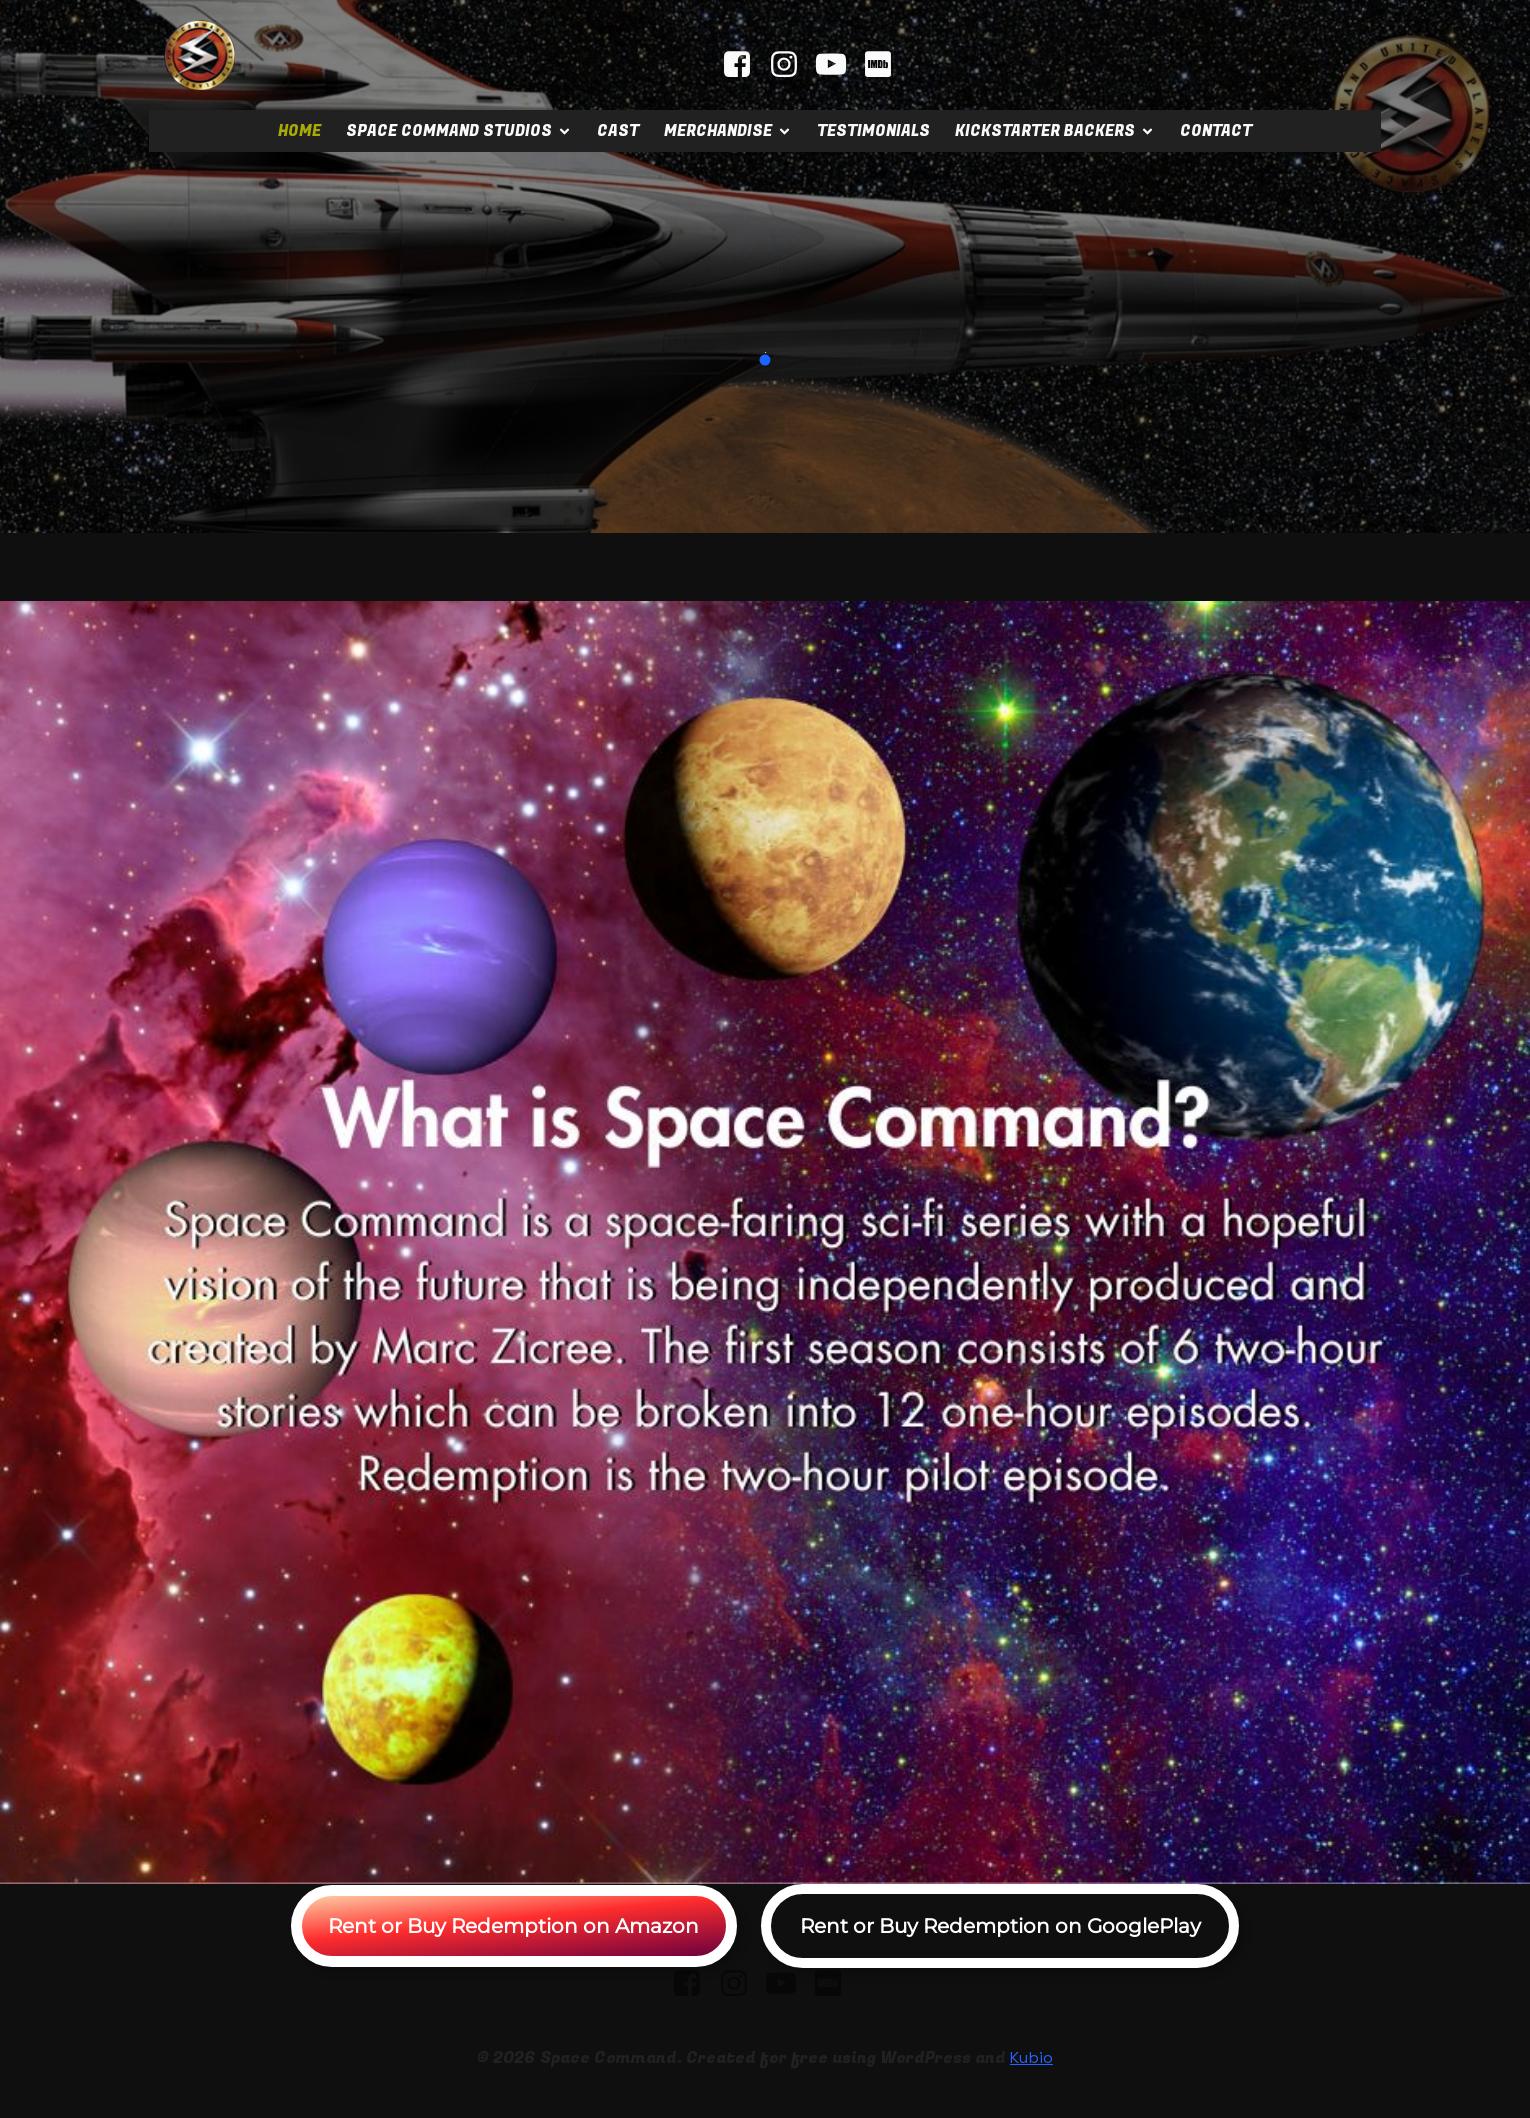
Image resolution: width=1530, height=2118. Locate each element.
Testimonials (873, 131)
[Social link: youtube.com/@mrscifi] (838, 65)
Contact (1216, 131)
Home (299, 131)
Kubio (1031, 2057)
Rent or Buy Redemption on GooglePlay (1000, 1926)
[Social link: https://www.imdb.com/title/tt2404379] (885, 65)
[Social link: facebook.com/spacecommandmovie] (744, 65)
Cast (618, 131)
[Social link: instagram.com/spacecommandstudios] (791, 65)
